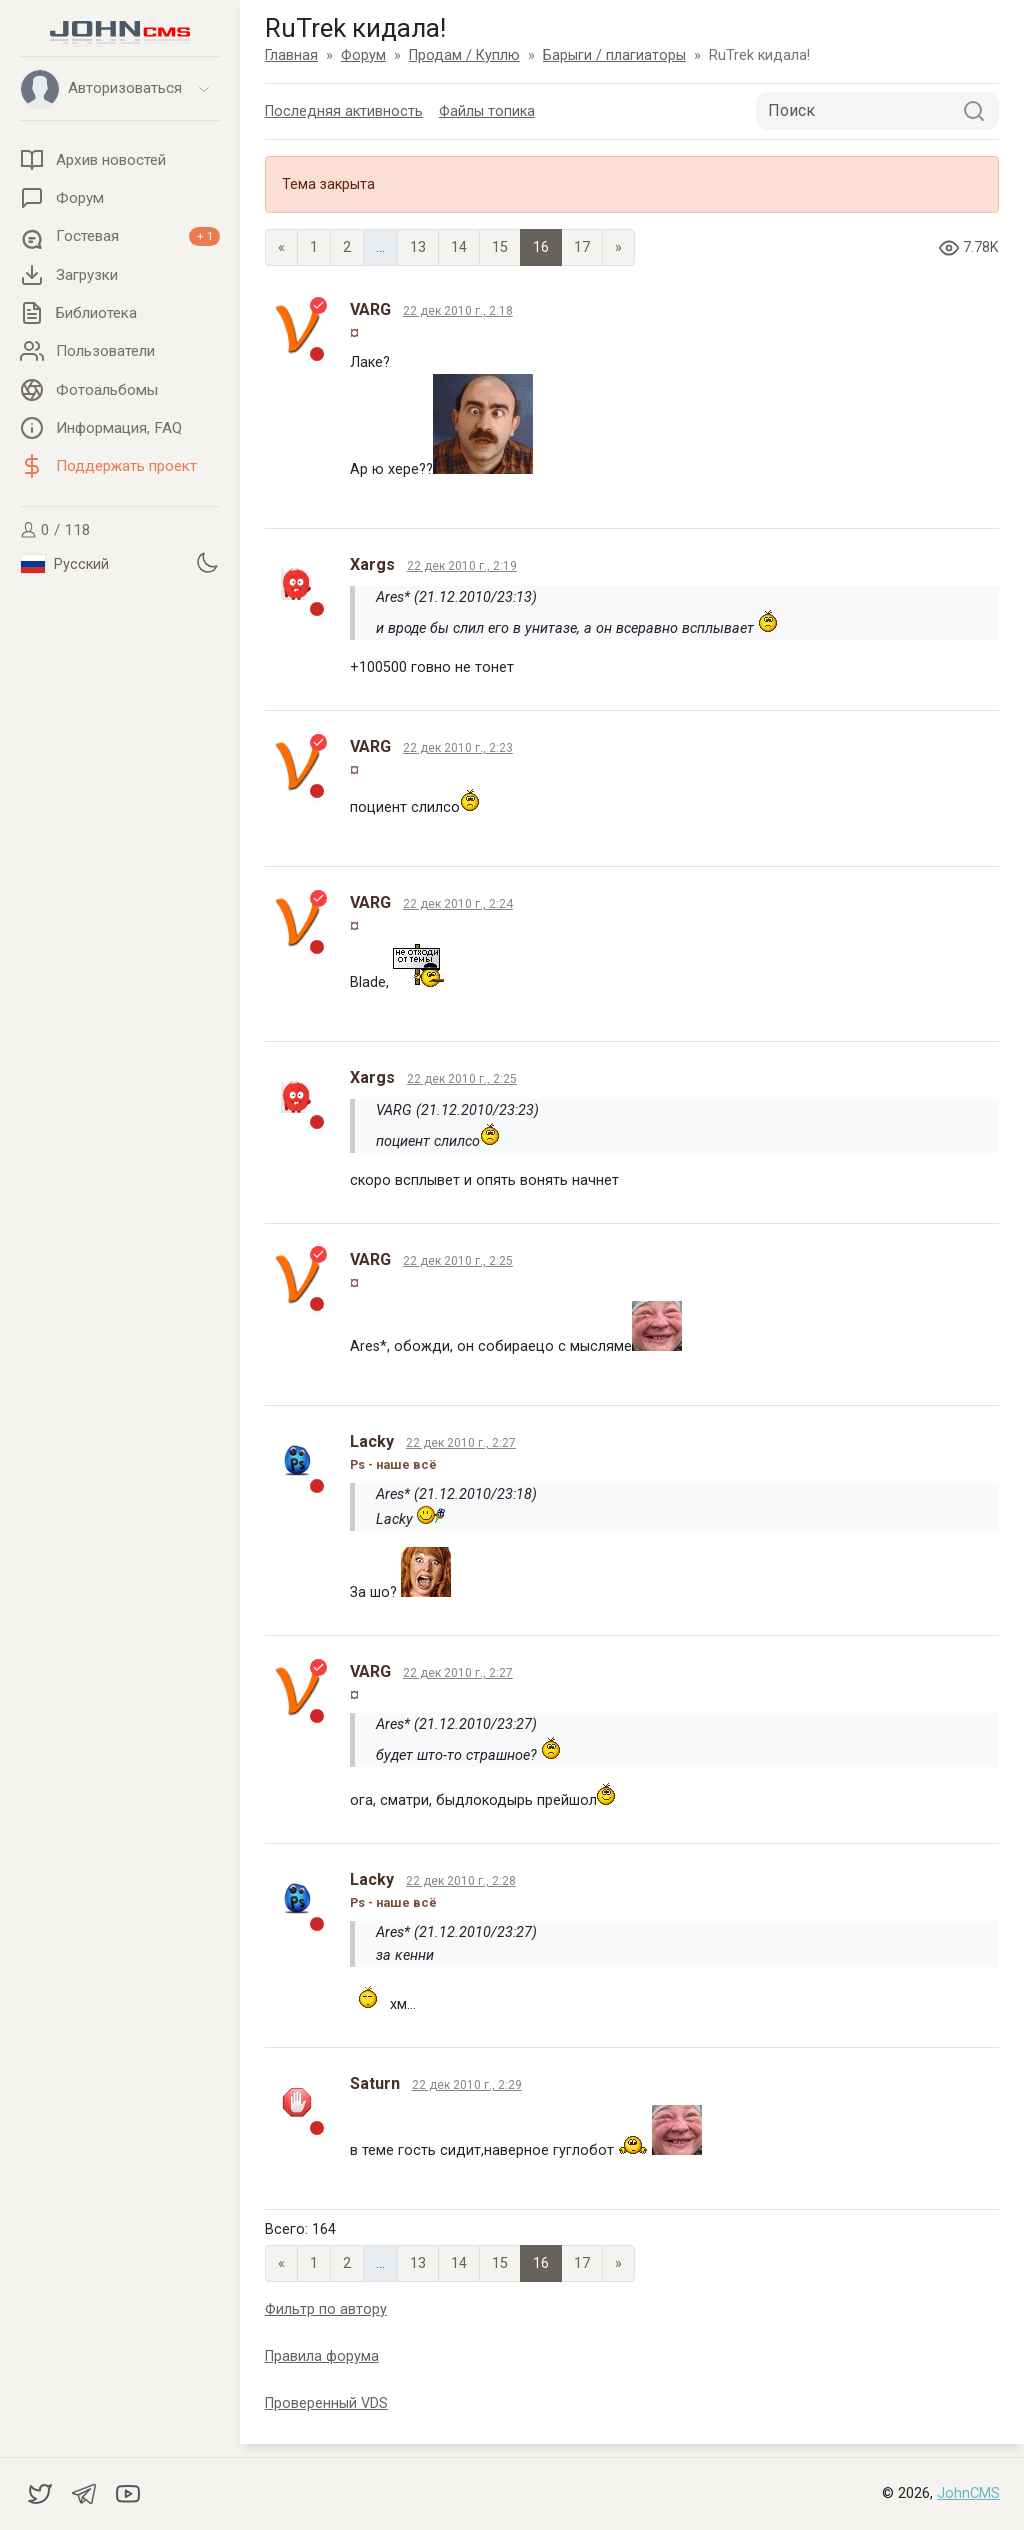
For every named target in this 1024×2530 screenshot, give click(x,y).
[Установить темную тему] (207, 562)
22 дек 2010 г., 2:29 (467, 2085)
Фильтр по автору (326, 2309)
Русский (65, 564)
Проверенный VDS (326, 2403)
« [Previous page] (281, 247)
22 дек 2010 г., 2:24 (458, 904)
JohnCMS (968, 2493)
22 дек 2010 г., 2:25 (462, 1079)
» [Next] (618, 247)
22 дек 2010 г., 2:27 (461, 1443)
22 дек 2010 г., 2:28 (461, 1881)
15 (500, 247)
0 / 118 (55, 530)
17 (582, 247)
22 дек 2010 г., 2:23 (458, 748)
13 (418, 247)
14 (459, 247)
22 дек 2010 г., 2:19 (462, 566)
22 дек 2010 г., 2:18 (458, 311)
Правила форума (322, 2356)
